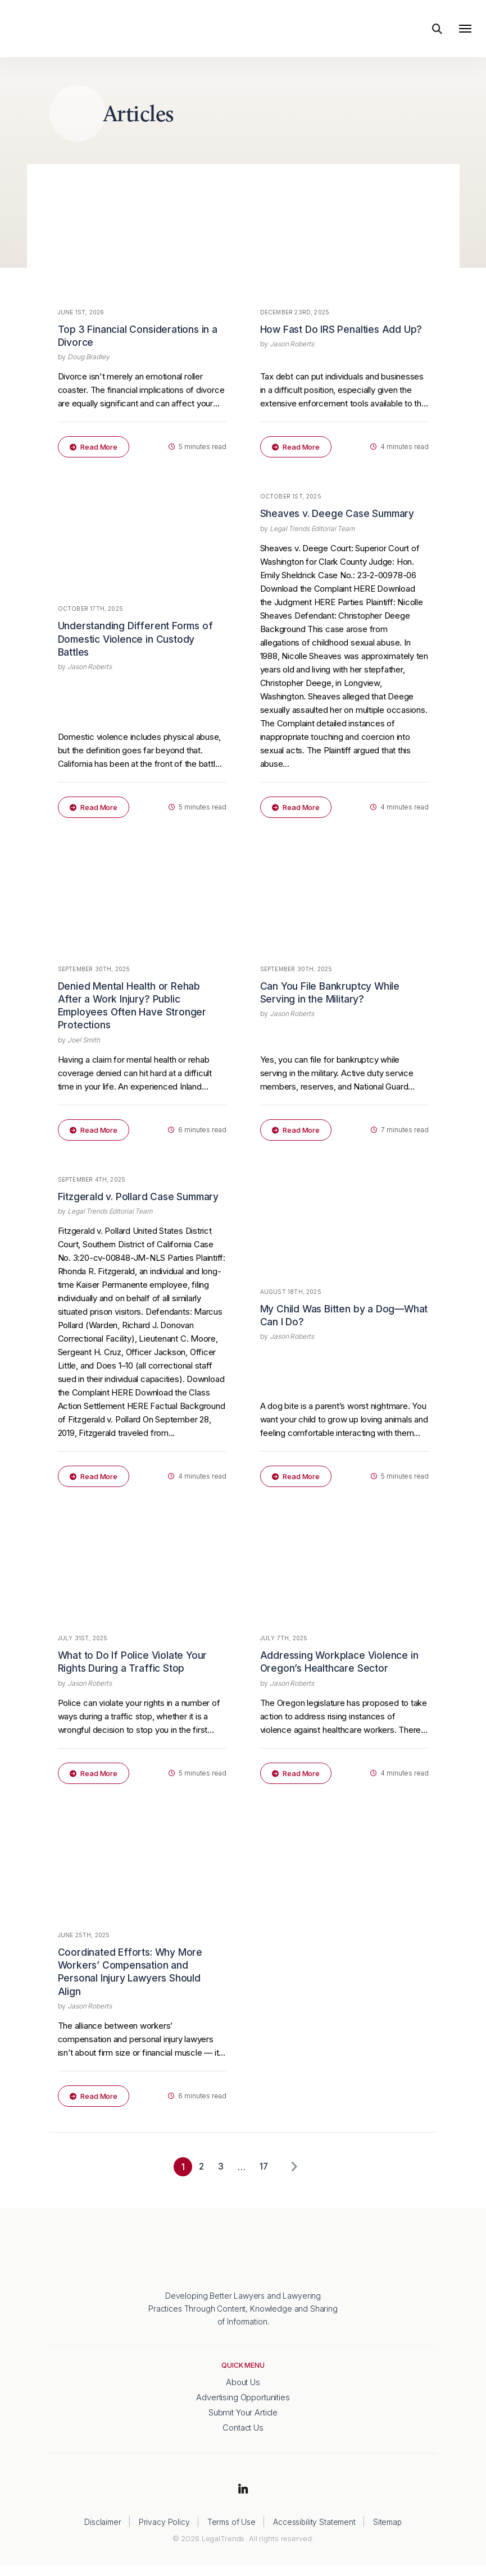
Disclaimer (102, 2532)
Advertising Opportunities (242, 2408)
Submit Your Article (243, 2423)
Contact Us (243, 2439)
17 (262, 2176)
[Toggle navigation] (465, 31)
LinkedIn (243, 2501)
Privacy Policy (163, 2532)
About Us (243, 2393)
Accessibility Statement (314, 2532)
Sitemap (387, 2532)
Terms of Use (231, 2532)
